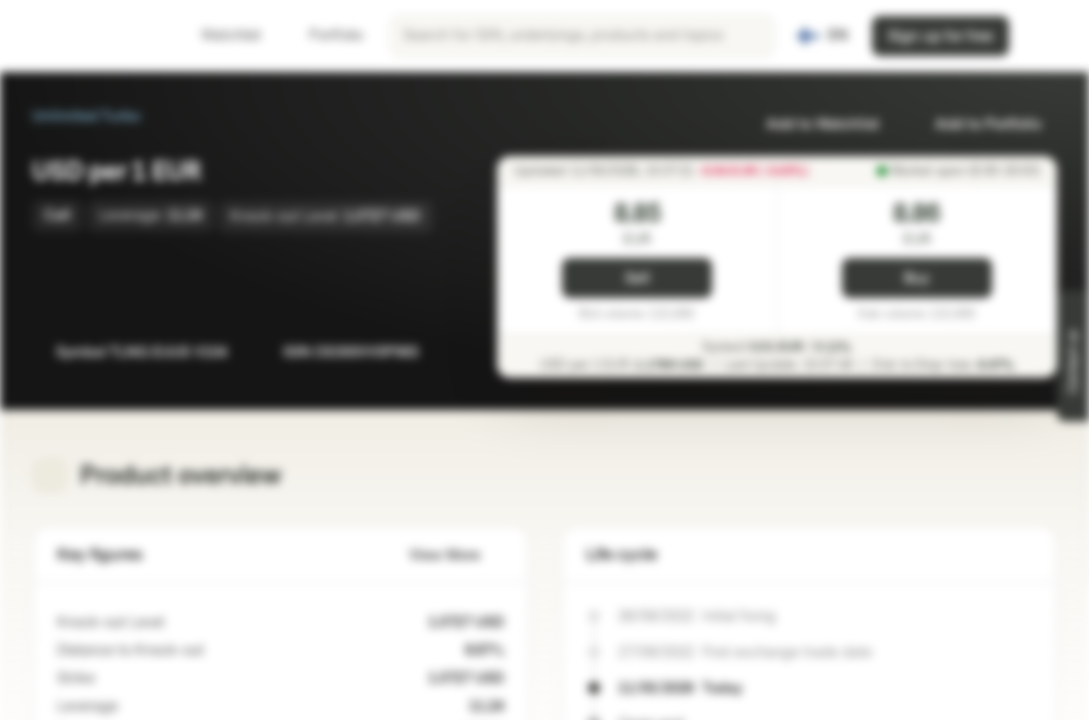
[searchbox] (582, 36)
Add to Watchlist (810, 124)
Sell (637, 278)
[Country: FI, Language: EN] (822, 36)
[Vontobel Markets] (86, 36)
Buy (916, 278)
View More (456, 555)
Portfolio (324, 35)
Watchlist (219, 35)
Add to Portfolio (976, 124)
